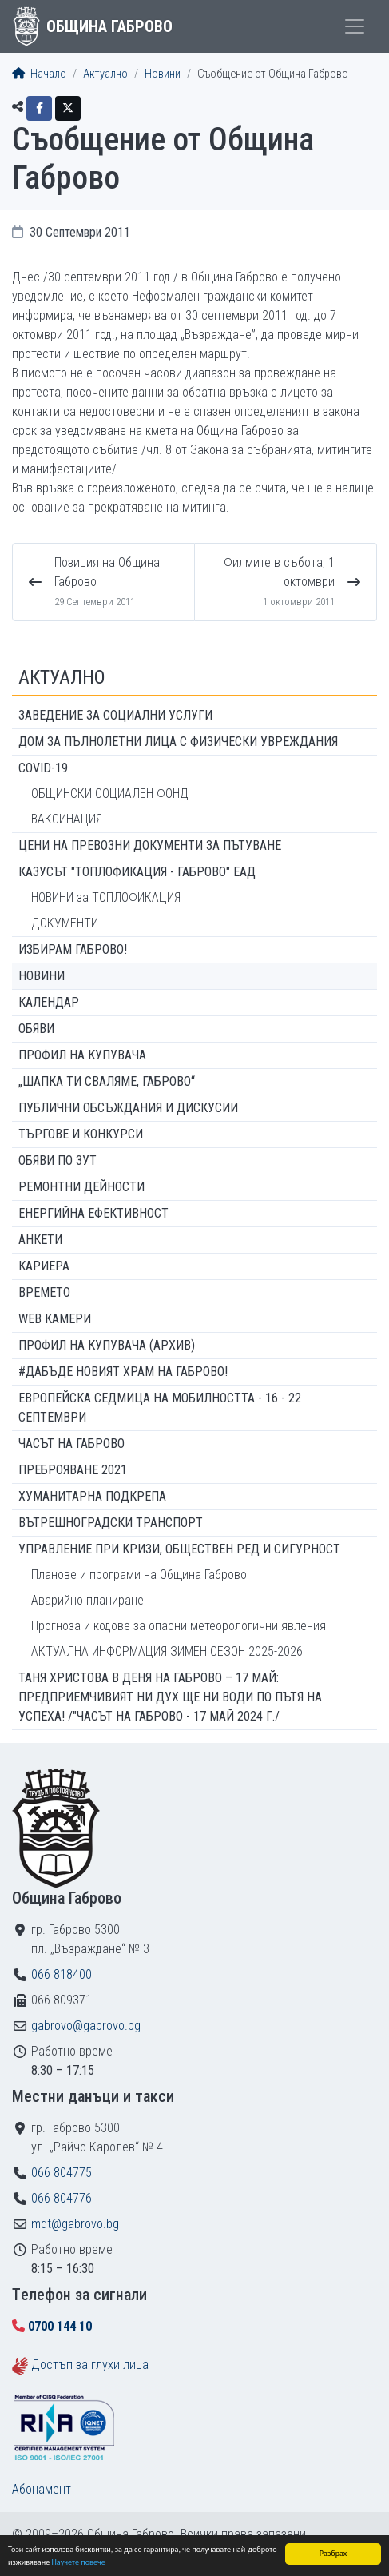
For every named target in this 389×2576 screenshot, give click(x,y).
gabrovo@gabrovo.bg (86, 2025)
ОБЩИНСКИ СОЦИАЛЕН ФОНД (110, 793)
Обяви (36, 1028)
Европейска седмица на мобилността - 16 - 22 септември (159, 1407)
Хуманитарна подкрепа (92, 1496)
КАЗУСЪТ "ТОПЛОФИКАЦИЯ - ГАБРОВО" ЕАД (137, 871)
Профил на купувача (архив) (106, 1345)
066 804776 (61, 2198)
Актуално (105, 74)
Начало (39, 74)
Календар (48, 1002)
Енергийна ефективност (93, 1213)
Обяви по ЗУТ (57, 1160)
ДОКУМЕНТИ (64, 923)
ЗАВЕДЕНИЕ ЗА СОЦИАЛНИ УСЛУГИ (115, 715)
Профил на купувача (82, 1055)
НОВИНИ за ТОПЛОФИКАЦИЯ (106, 897)
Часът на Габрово (71, 1443)
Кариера (43, 1266)
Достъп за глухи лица (90, 2364)
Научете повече (78, 2563)
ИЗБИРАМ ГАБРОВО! (72, 949)
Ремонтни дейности (81, 1186)
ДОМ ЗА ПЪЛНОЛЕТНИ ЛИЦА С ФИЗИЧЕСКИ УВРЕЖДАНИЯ (178, 741)
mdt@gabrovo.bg (75, 2223)
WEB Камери (54, 1318)
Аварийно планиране (87, 1600)
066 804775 (61, 2172)
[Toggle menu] (354, 26)
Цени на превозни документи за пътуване (149, 845)
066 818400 (61, 1974)
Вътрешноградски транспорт (110, 1522)
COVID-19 (43, 768)
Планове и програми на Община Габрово (139, 1574)
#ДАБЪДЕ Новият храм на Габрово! (123, 1371)
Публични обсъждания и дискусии (128, 1107)
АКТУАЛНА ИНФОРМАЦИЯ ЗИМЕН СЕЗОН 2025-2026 (167, 1651)
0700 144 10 (60, 2326)
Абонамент (41, 2489)
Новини (163, 74)
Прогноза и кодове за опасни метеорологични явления (178, 1625)
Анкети (40, 1239)
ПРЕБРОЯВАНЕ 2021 (72, 1469)
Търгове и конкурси (80, 1134)
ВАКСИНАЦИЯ (66, 819)
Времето (44, 1292)
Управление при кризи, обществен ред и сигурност (179, 1549)
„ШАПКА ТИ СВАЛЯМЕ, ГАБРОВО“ (106, 1081)
